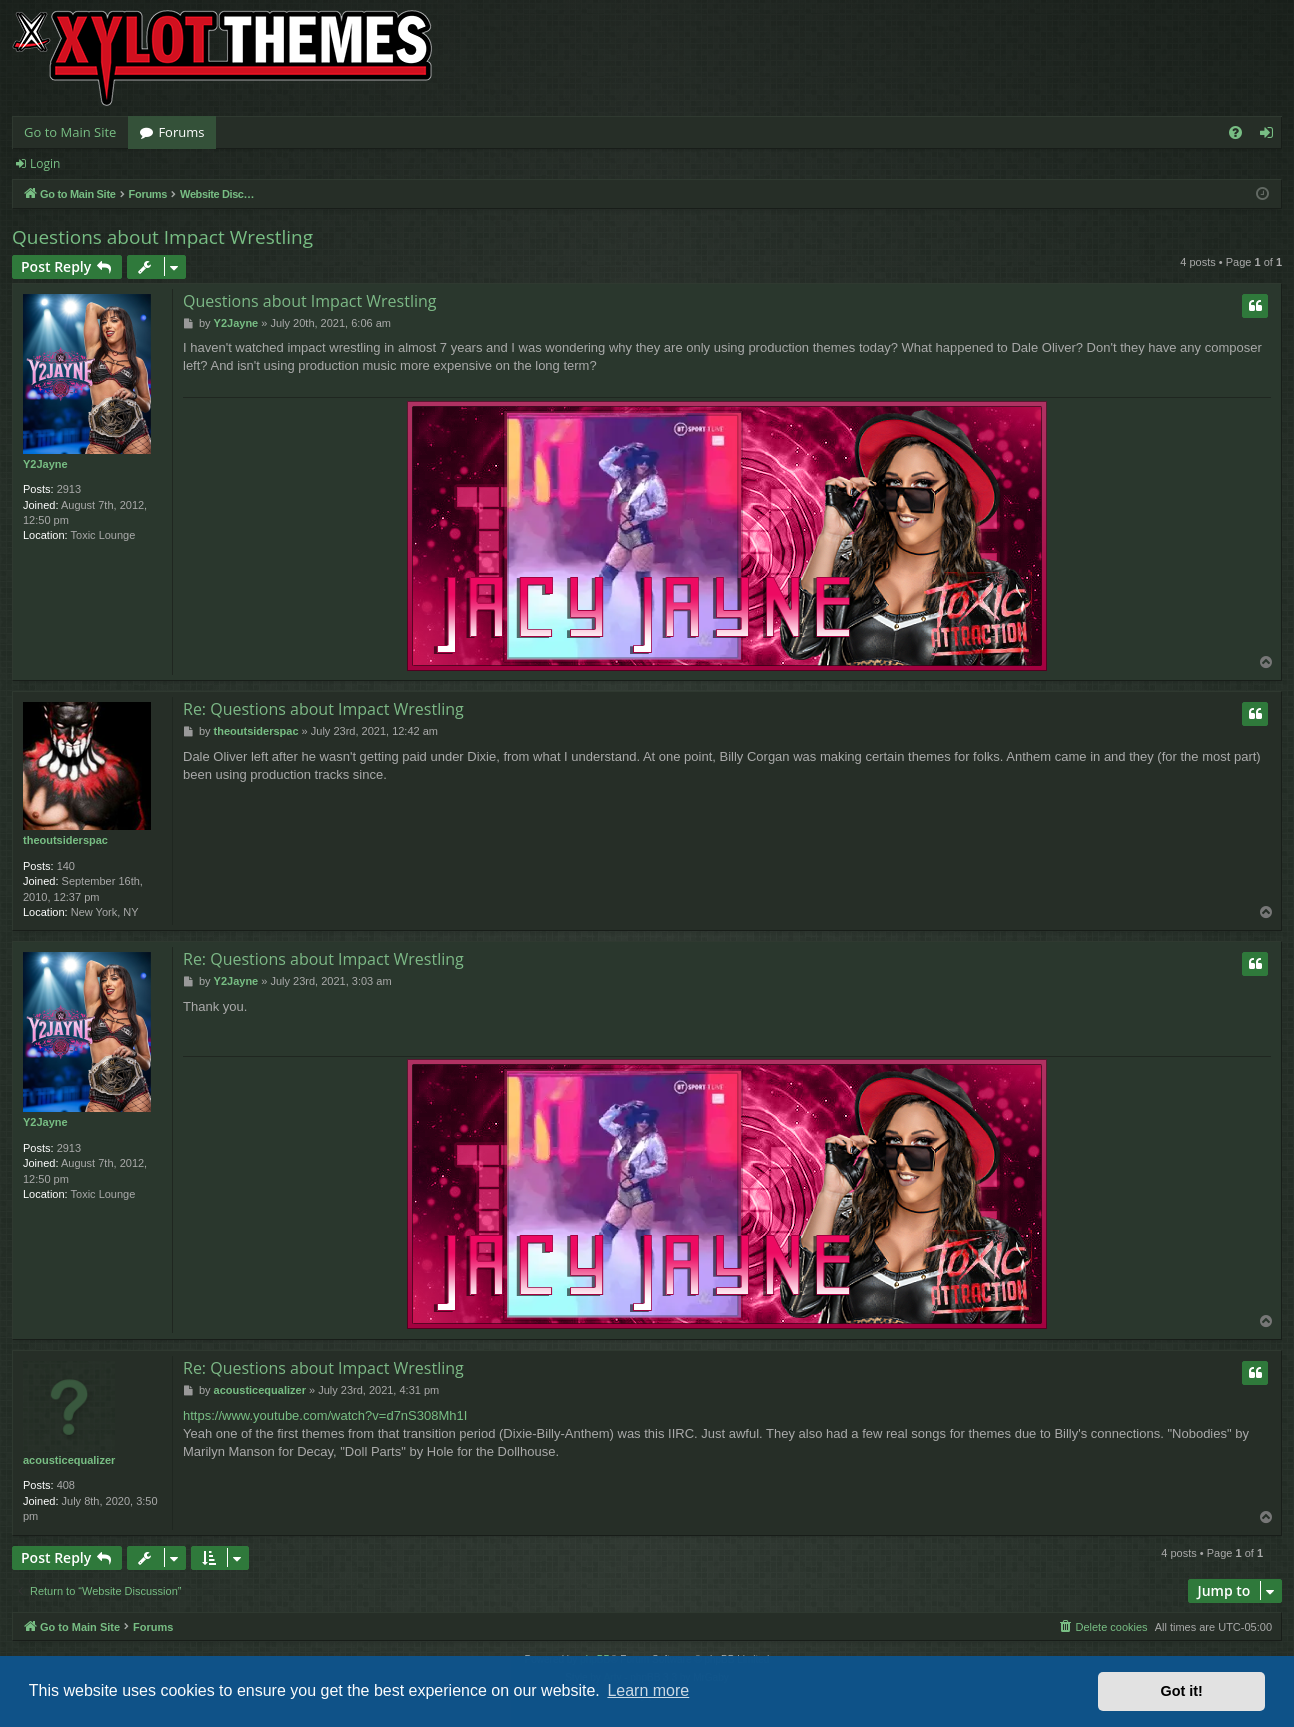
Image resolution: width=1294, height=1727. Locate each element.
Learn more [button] (648, 1690)
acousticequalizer (69, 1460)
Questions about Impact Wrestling (162, 237)
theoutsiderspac (65, 840)
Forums (181, 132)
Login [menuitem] (1270, 136)
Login (45, 163)
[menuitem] (1235, 132)
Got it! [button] (1182, 1691)
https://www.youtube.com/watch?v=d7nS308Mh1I (325, 1415)
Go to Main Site (70, 132)
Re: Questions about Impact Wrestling (323, 709)
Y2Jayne (45, 464)
